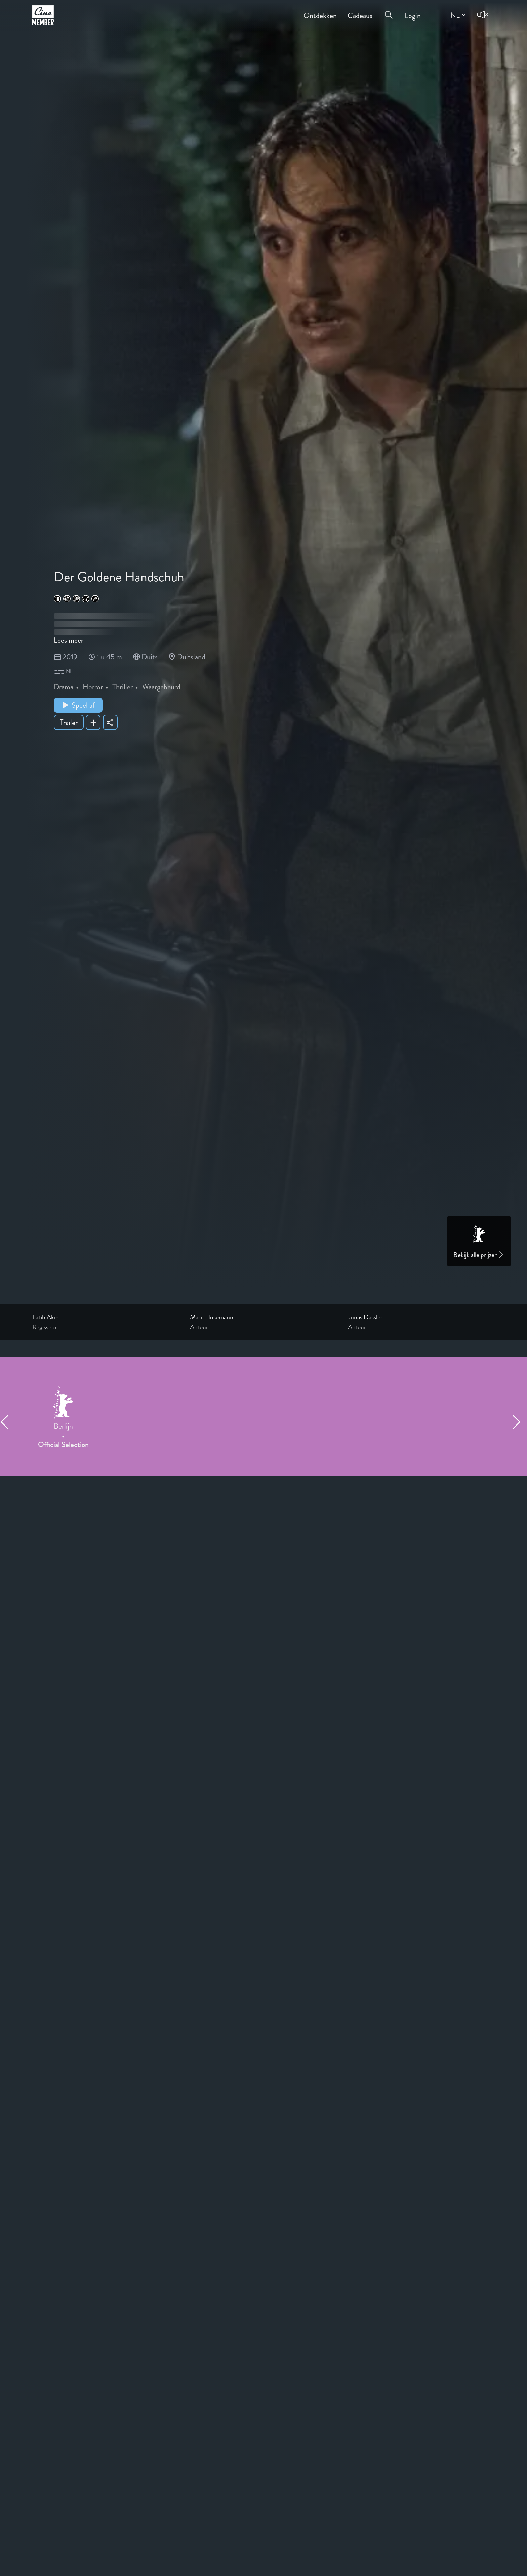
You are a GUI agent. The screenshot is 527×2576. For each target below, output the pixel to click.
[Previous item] (7, 1421)
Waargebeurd (161, 686)
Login (413, 10)
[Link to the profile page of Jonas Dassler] (421, 1317)
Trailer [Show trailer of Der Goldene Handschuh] (69, 722)
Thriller (122, 686)
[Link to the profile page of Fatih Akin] (105, 1317)
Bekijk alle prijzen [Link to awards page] (478, 1255)
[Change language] (457, 15)
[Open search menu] (388, 11)
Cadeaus (360, 10)
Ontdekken (320, 10)
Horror (93, 686)
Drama (63, 686)
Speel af (78, 705)
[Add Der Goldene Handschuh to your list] (93, 722)
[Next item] (519, 1421)
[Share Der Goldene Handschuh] (110, 722)
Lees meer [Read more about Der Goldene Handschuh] (68, 640)
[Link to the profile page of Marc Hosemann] (263, 1317)
